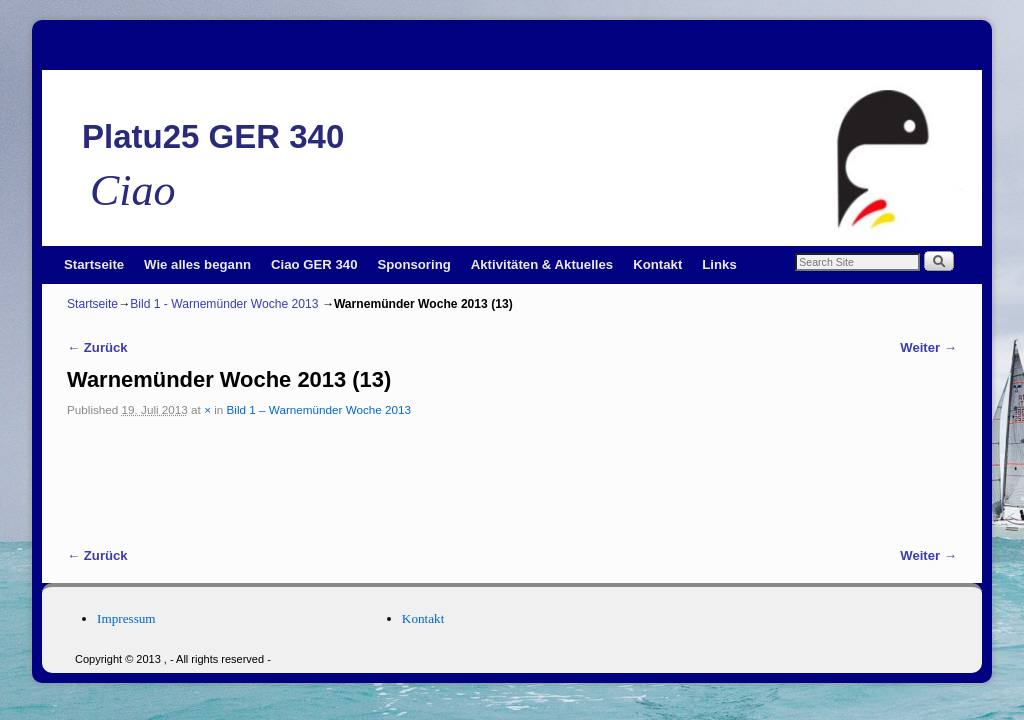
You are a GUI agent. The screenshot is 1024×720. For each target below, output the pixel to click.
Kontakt (657, 264)
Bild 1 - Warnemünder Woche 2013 (224, 304)
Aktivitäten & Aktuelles (542, 264)
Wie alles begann (197, 264)
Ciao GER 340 (314, 264)
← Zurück (97, 347)
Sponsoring (414, 264)
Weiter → (928, 347)
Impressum (126, 618)
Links (719, 264)
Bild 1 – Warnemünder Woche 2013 (319, 409)
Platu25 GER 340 (213, 136)
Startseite (94, 264)
